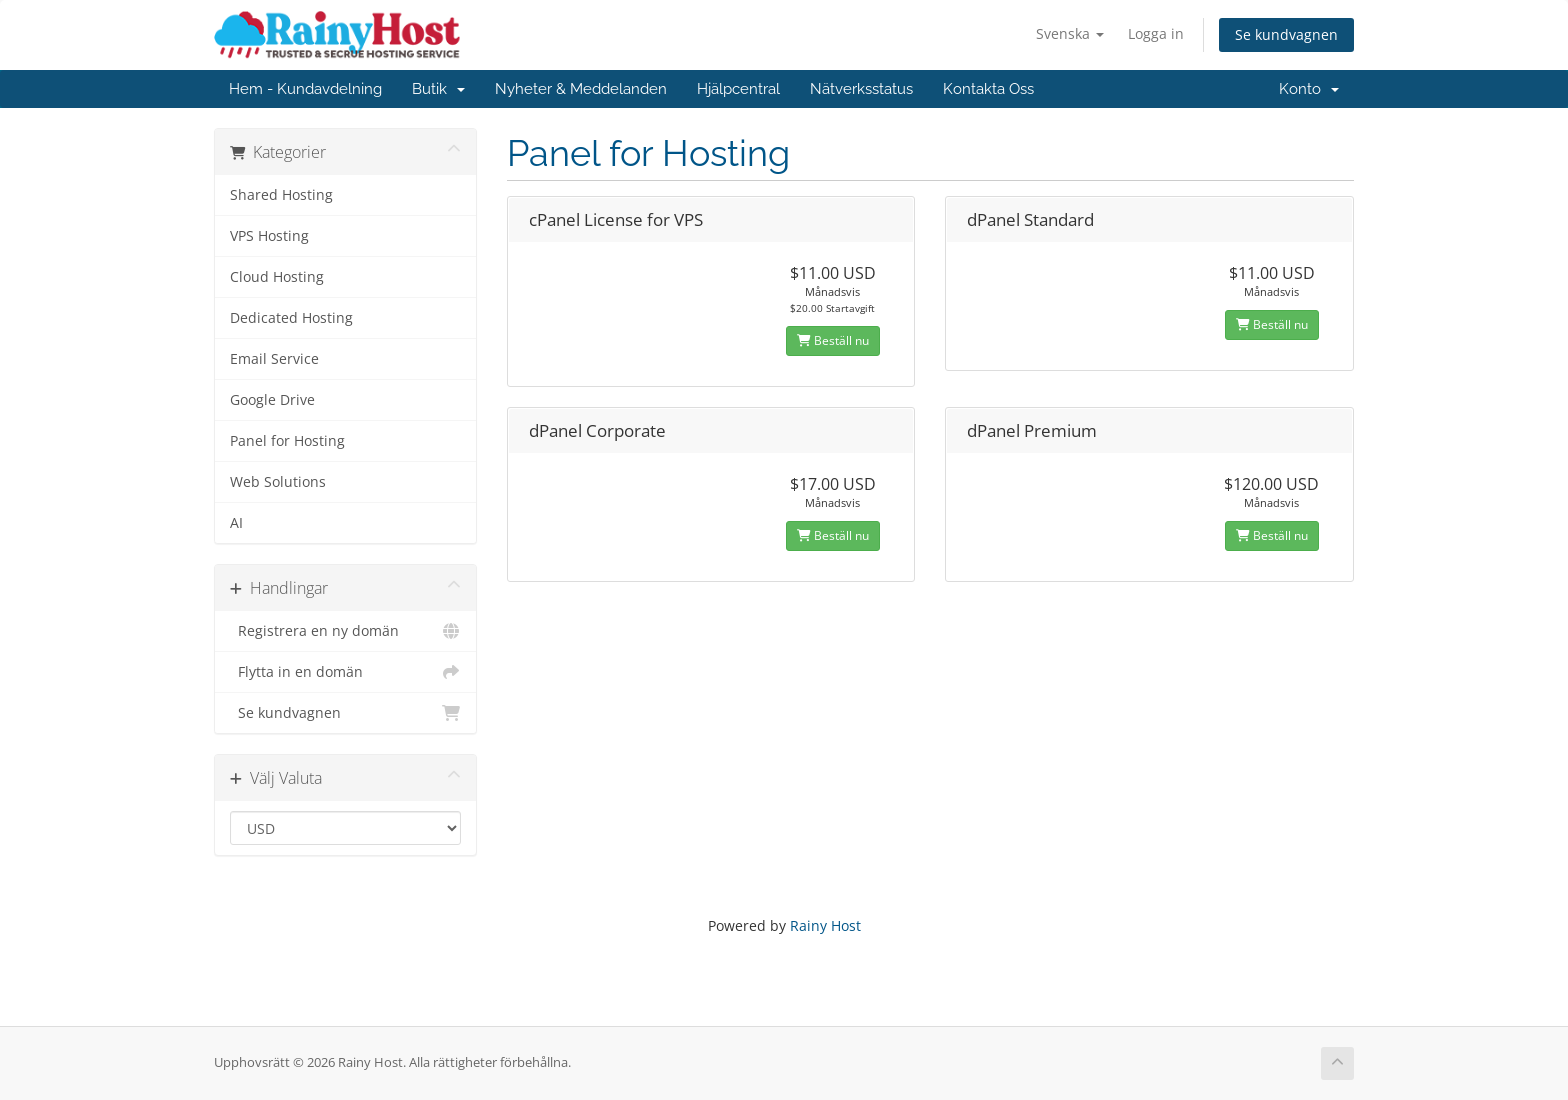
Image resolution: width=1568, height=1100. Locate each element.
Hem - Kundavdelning (305, 89)
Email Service (274, 359)
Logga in (1156, 33)
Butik (438, 89)
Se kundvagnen (1286, 34)
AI (236, 523)
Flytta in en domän (345, 672)
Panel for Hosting (287, 441)
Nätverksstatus (861, 89)
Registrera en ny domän (345, 631)
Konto (1309, 89)
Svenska (1070, 33)
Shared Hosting (281, 195)
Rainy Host (825, 925)
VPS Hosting (269, 236)
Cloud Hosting (277, 277)
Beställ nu (833, 340)
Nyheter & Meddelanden (581, 89)
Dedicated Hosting (291, 318)
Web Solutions (278, 482)
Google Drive (272, 400)
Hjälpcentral (738, 89)
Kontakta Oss (988, 89)
